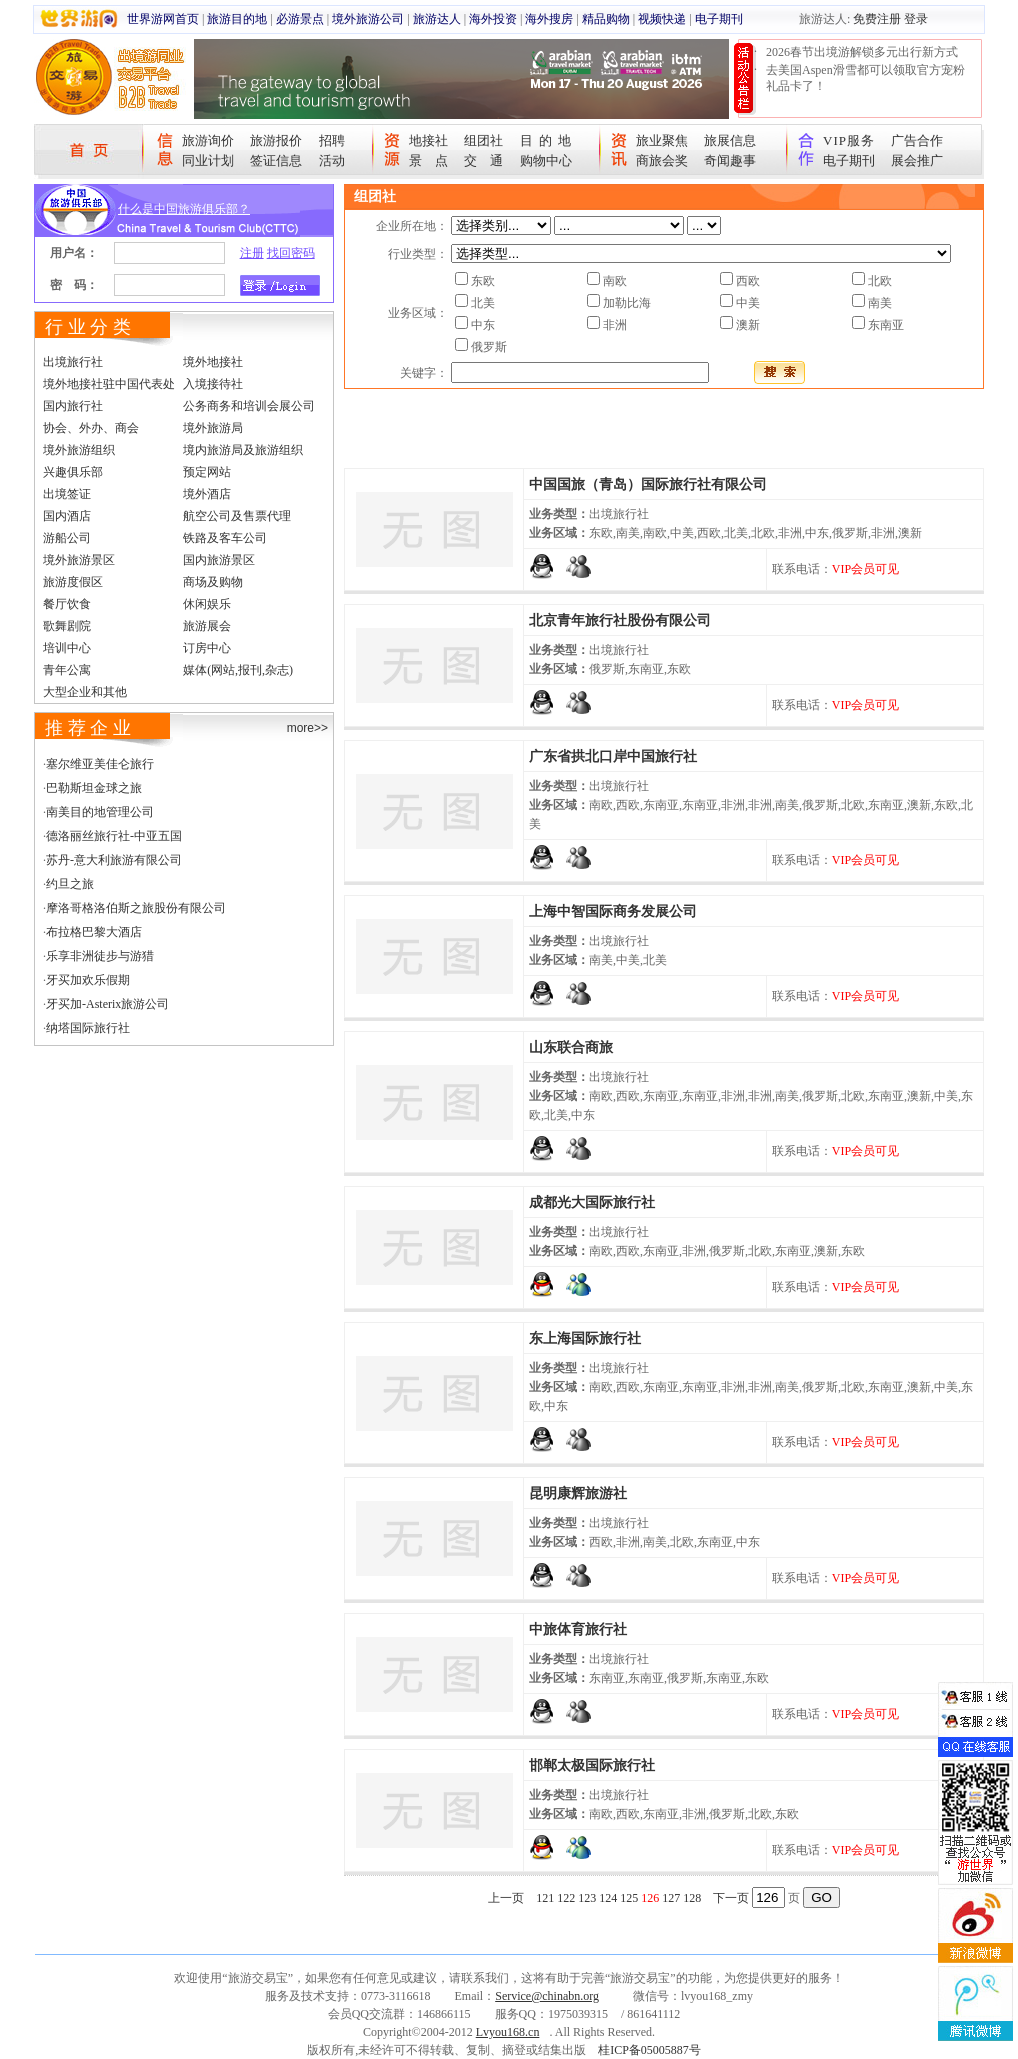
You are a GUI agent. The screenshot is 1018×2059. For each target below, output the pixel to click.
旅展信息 (730, 140)
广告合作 (917, 140)
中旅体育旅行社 (578, 1629)
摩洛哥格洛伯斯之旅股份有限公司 (136, 908)
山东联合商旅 (571, 1047)
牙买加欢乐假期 (88, 980)
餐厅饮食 (67, 604)
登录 (916, 19)
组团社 (483, 140)
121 (545, 1898)
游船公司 (67, 538)
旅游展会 (207, 626)
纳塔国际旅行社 (88, 1028)
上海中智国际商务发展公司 (613, 911)
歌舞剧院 (67, 626)
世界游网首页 (163, 19)
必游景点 (300, 19)
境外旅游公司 (368, 19)
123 (587, 1898)
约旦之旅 (70, 884)
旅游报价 (276, 140)
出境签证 (67, 494)
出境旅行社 (73, 362)
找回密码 (291, 253)
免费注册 (877, 19)
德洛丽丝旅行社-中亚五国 (114, 836)
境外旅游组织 (79, 450)
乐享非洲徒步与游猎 (100, 956)
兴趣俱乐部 (73, 472)
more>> (307, 728)
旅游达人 (437, 19)
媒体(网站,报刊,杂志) (238, 670)
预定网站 (207, 472)
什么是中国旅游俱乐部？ (184, 209)
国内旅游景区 (219, 560)
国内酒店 (67, 516)
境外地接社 (213, 362)
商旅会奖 (662, 160)
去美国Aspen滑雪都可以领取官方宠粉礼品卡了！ (865, 78)
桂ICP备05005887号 (649, 2050)
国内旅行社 (73, 406)
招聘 (332, 140)
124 (608, 1898)
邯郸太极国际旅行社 (592, 1765)
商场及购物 (213, 582)
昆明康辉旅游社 (578, 1493)
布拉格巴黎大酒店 (94, 932)
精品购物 (606, 19)
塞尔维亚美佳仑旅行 (100, 764)
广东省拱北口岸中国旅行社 (613, 756)
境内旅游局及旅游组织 (243, 450)
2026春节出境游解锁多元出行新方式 (862, 52)
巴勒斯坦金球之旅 (94, 788)
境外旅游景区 (79, 560)
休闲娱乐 (207, 604)
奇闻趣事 (730, 160)
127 (671, 1898)
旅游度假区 (73, 582)
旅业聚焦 (662, 140)
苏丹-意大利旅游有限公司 (114, 860)
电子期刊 (719, 19)
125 (629, 1898)
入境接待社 (213, 384)
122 (566, 1898)
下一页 (731, 1898)
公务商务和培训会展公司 (249, 406)
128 (692, 1898)
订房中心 (207, 648)
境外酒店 (207, 494)
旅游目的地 (237, 19)
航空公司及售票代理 (237, 516)
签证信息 (276, 160)
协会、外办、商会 (91, 428)
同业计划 (208, 160)
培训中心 (67, 648)
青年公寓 (67, 670)
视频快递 (662, 19)
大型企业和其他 (85, 692)
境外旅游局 (213, 428)
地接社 (428, 140)
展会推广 (917, 160)
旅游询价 (208, 140)
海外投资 (493, 19)
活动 (332, 160)
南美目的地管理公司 (100, 812)
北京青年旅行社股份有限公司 (620, 620)
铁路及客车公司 (225, 538)
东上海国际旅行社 (585, 1338)
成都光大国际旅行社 (592, 1202)
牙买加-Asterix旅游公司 (107, 1004)
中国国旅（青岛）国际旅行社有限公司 (648, 484)
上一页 (506, 1898)
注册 (252, 253)
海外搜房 (549, 19)
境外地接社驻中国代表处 (109, 384)
